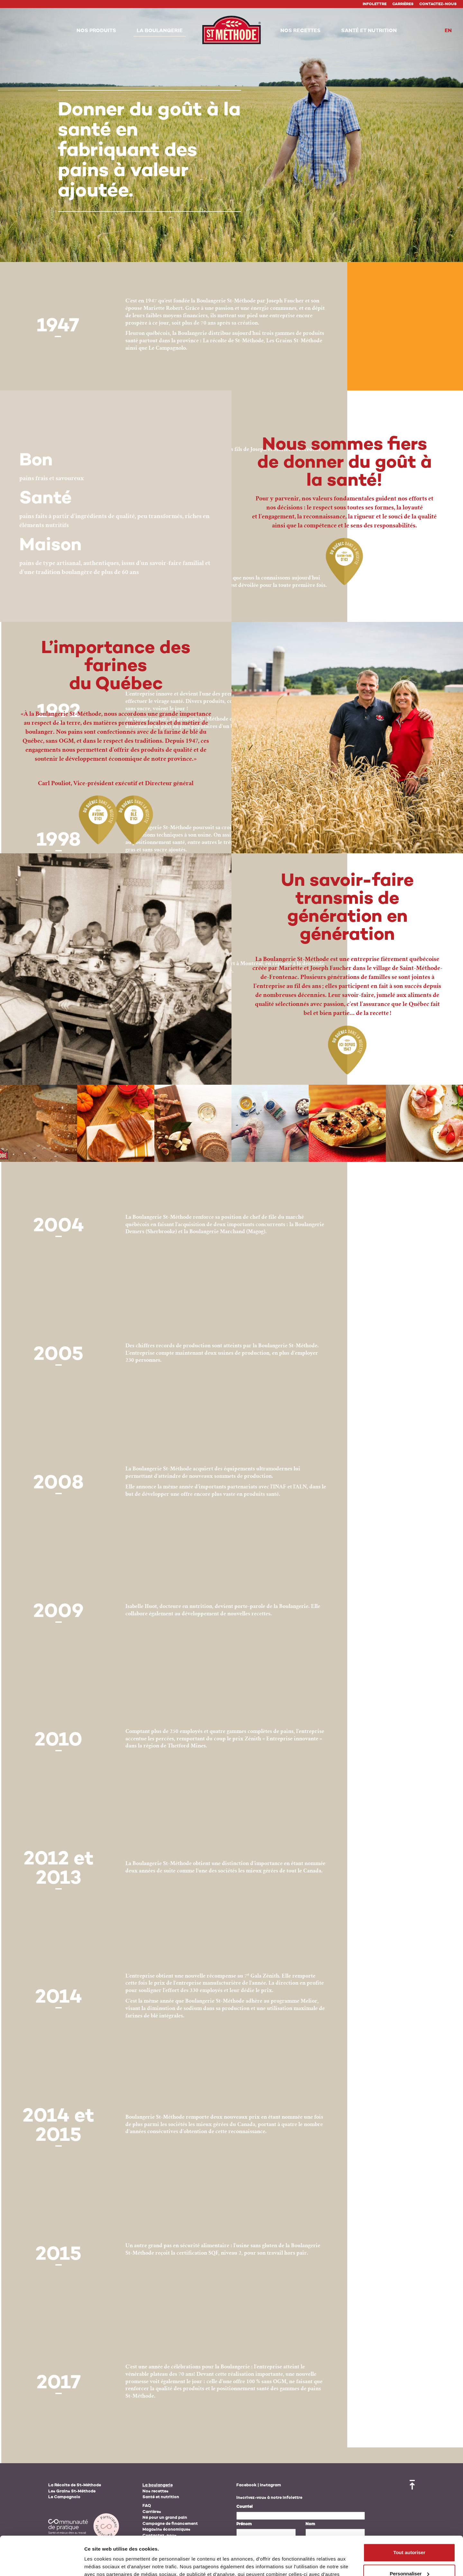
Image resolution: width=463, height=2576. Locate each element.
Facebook (246, 2485)
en (448, 30)
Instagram (270, 2485)
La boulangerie (157, 2485)
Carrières (402, 4)
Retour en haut (412, 2485)
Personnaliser (409, 2537)
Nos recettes (155, 2491)
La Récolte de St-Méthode (74, 2485)
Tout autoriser (409, 2516)
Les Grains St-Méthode (71, 2491)
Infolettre (374, 4)
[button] (96, 31)
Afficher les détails (106, 2563)
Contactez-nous (438, 4)
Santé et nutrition (160, 2497)
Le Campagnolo (64, 2497)
